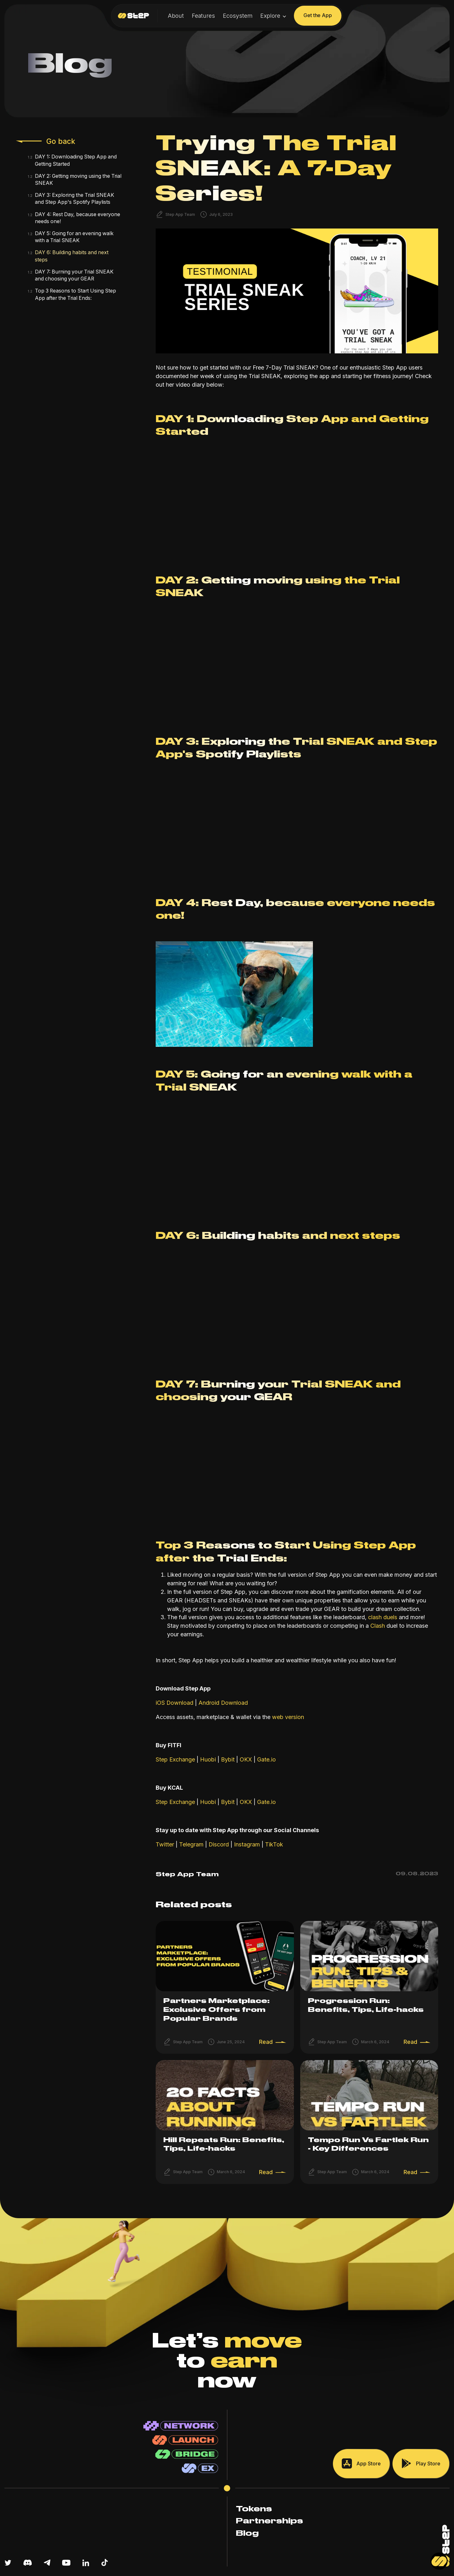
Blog (247, 2533)
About (176, 15)
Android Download (222, 1702)
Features (203, 15)
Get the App (317, 15)
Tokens (254, 2509)
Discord (218, 1844)
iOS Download (174, 1702)
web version (287, 1717)
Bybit (228, 1759)
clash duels (381, 1617)
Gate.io (266, 1759)
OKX (246, 1759)
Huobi (208, 1759)
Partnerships (269, 2521)
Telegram (191, 1844)
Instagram (246, 1844)
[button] (273, 15)
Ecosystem (237, 15)
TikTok (273, 1844)
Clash (377, 1625)
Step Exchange (175, 1759)
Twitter (165, 1844)
